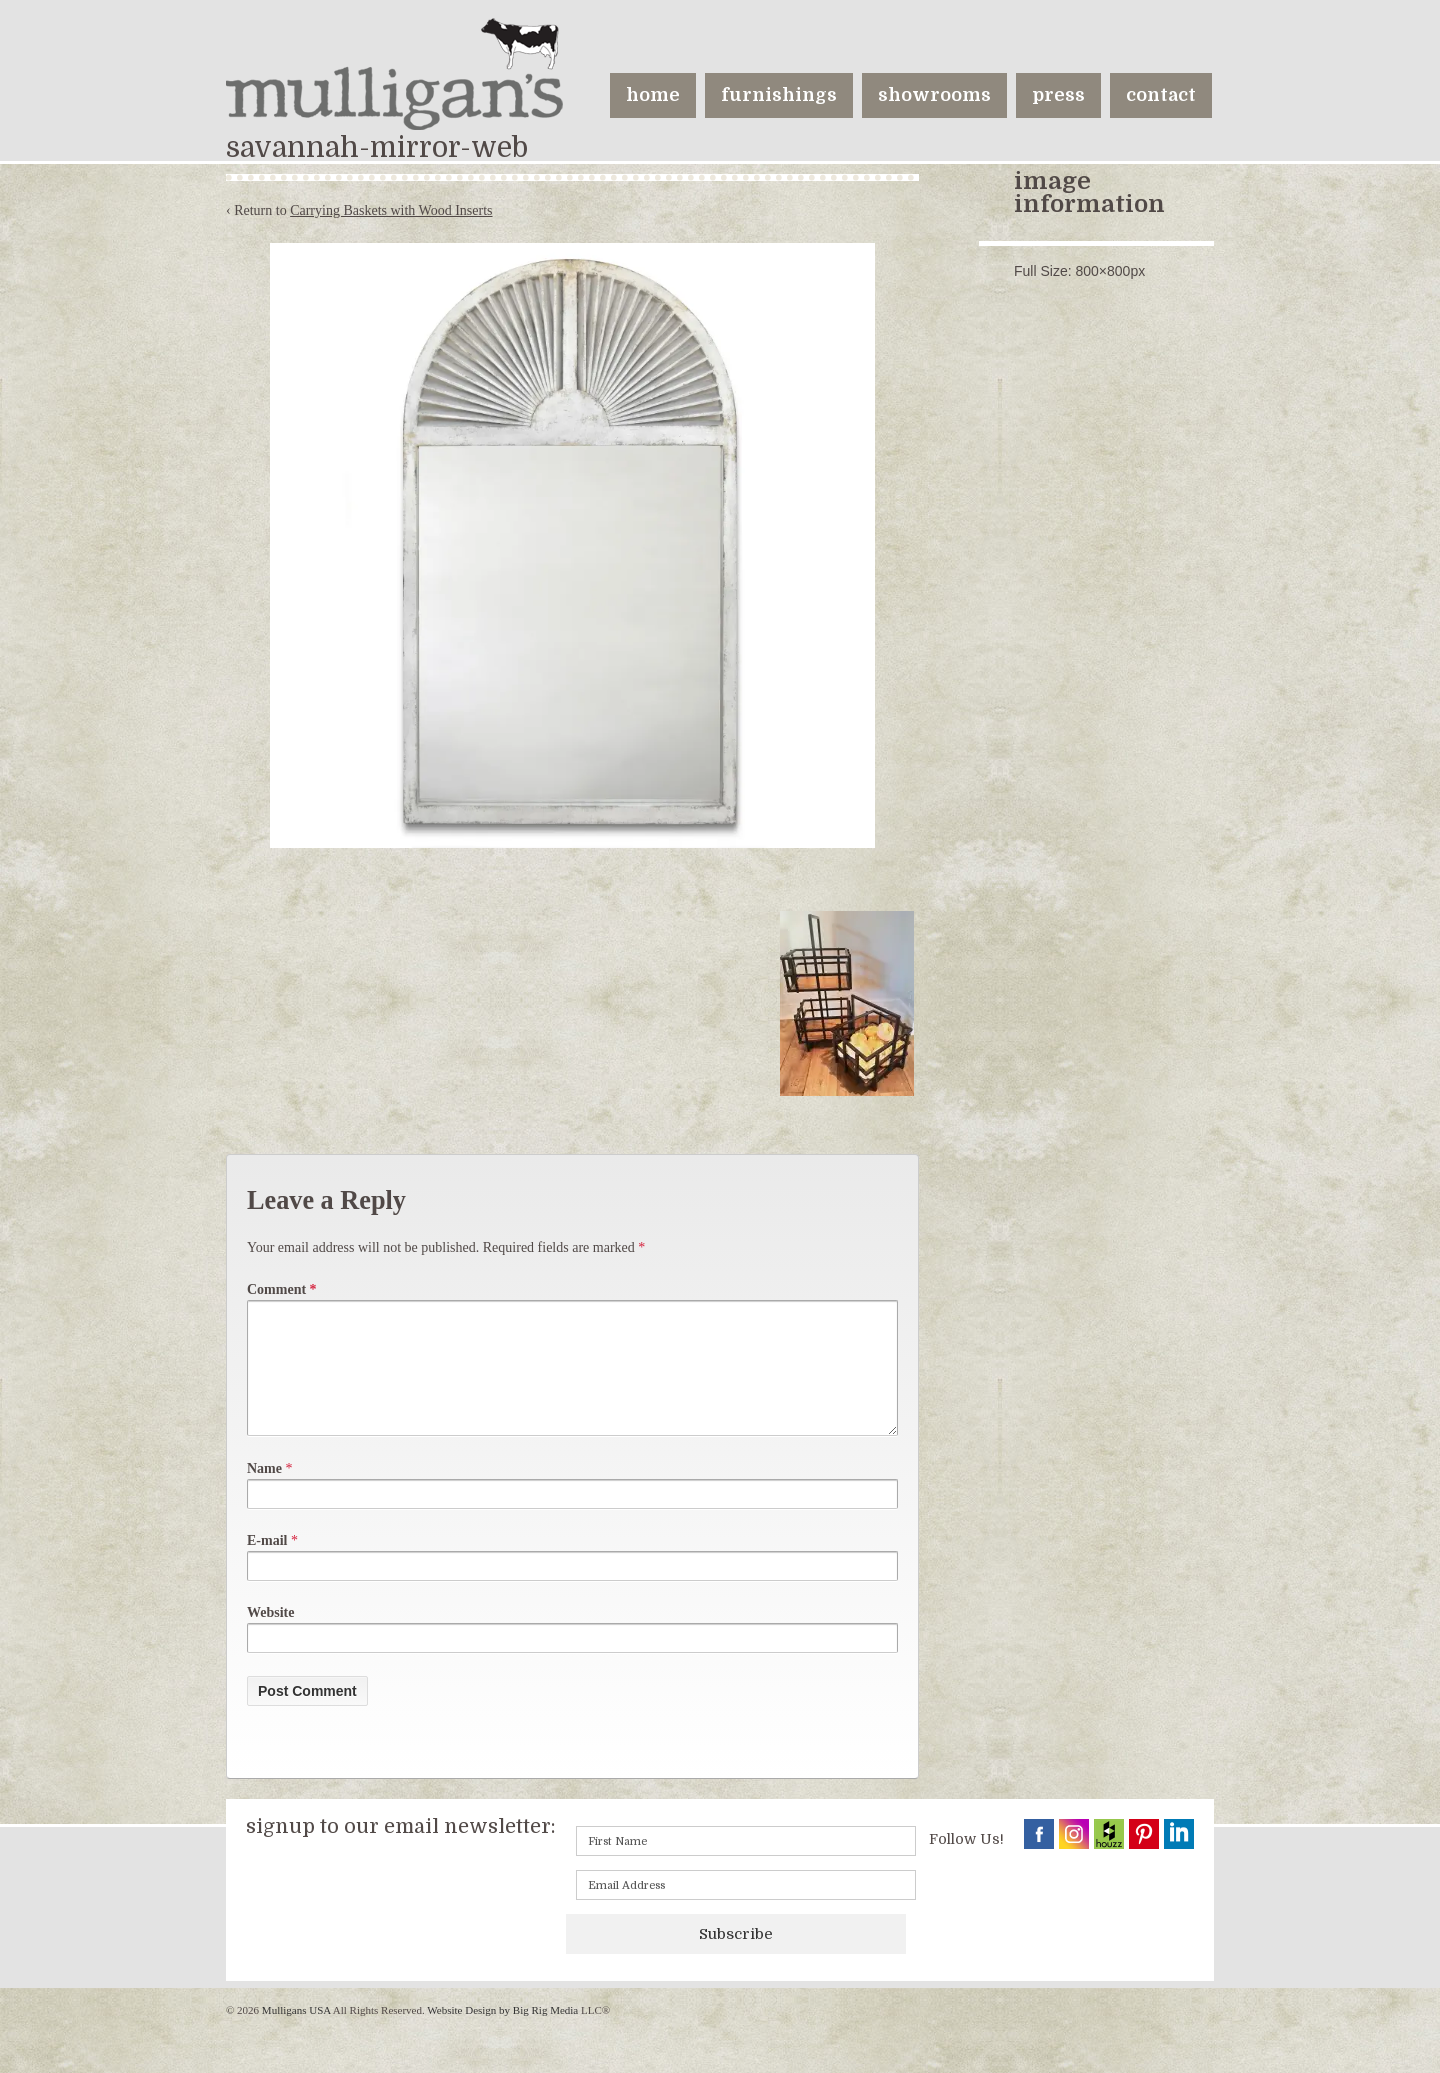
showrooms (934, 95)
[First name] (746, 1865)
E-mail (267, 1564)
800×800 (1102, 271)
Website (270, 1636)
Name (264, 1492)
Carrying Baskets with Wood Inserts (391, 210)
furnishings (779, 95)
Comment (282, 1289)
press (1058, 95)
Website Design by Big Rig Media (502, 2034)
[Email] (746, 1909)
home (653, 95)
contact (1161, 95)
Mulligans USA (296, 2034)
